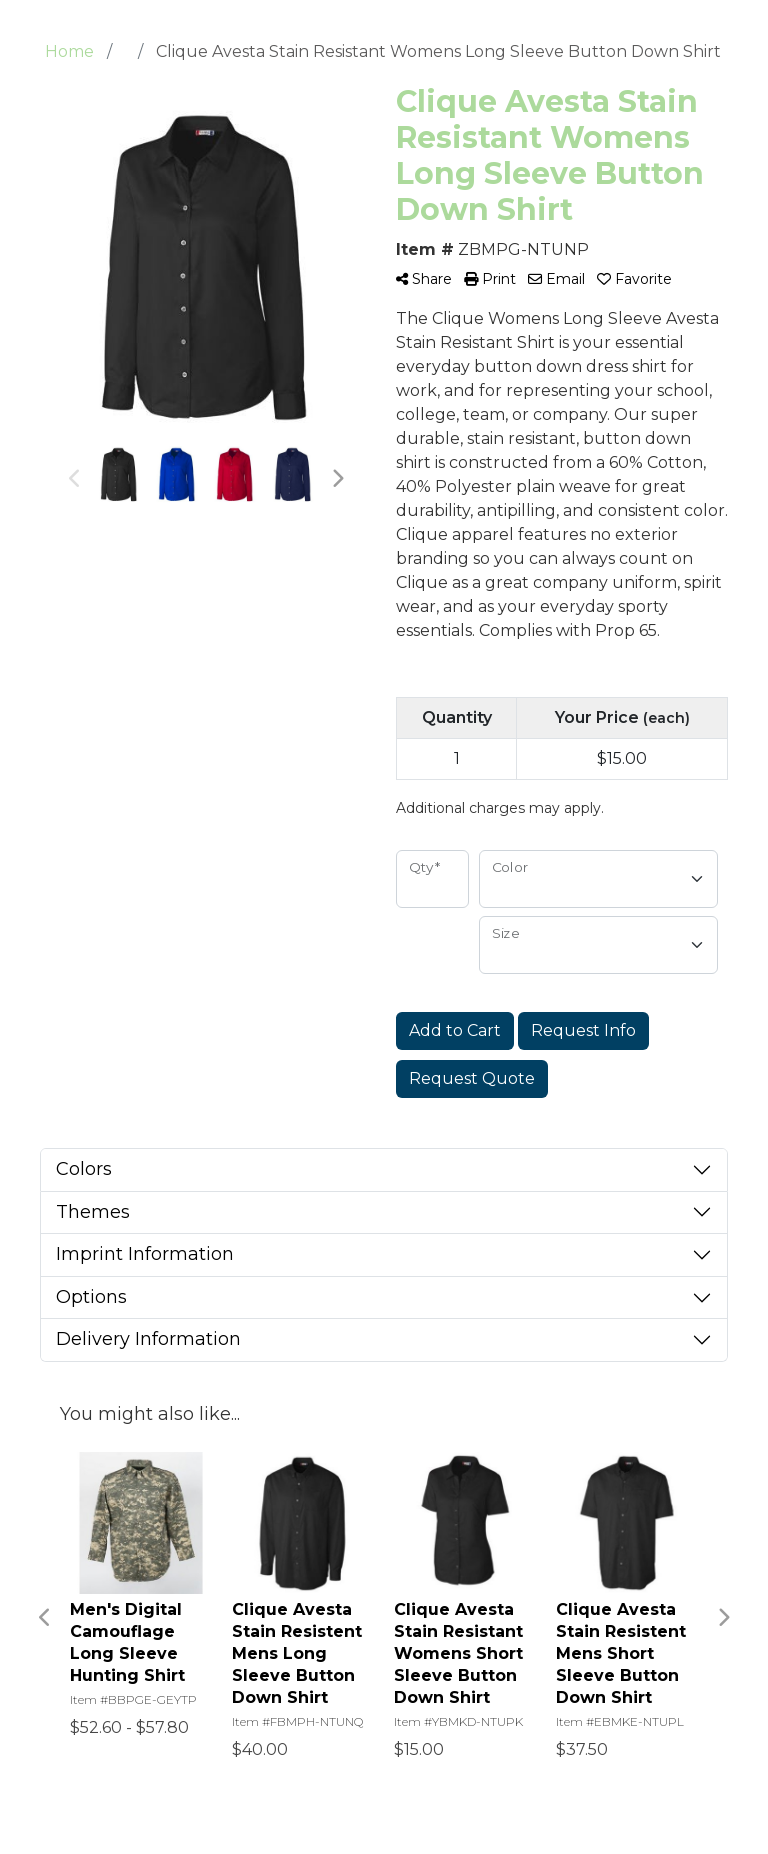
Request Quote (472, 1078)
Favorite (634, 279)
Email (556, 279)
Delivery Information (148, 1339)
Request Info (583, 1030)
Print (490, 279)
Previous (75, 479)
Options (91, 1297)
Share (424, 279)
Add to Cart (455, 1030)
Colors (84, 1169)
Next (337, 479)
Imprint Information (145, 1254)
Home (69, 51)
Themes (93, 1212)
